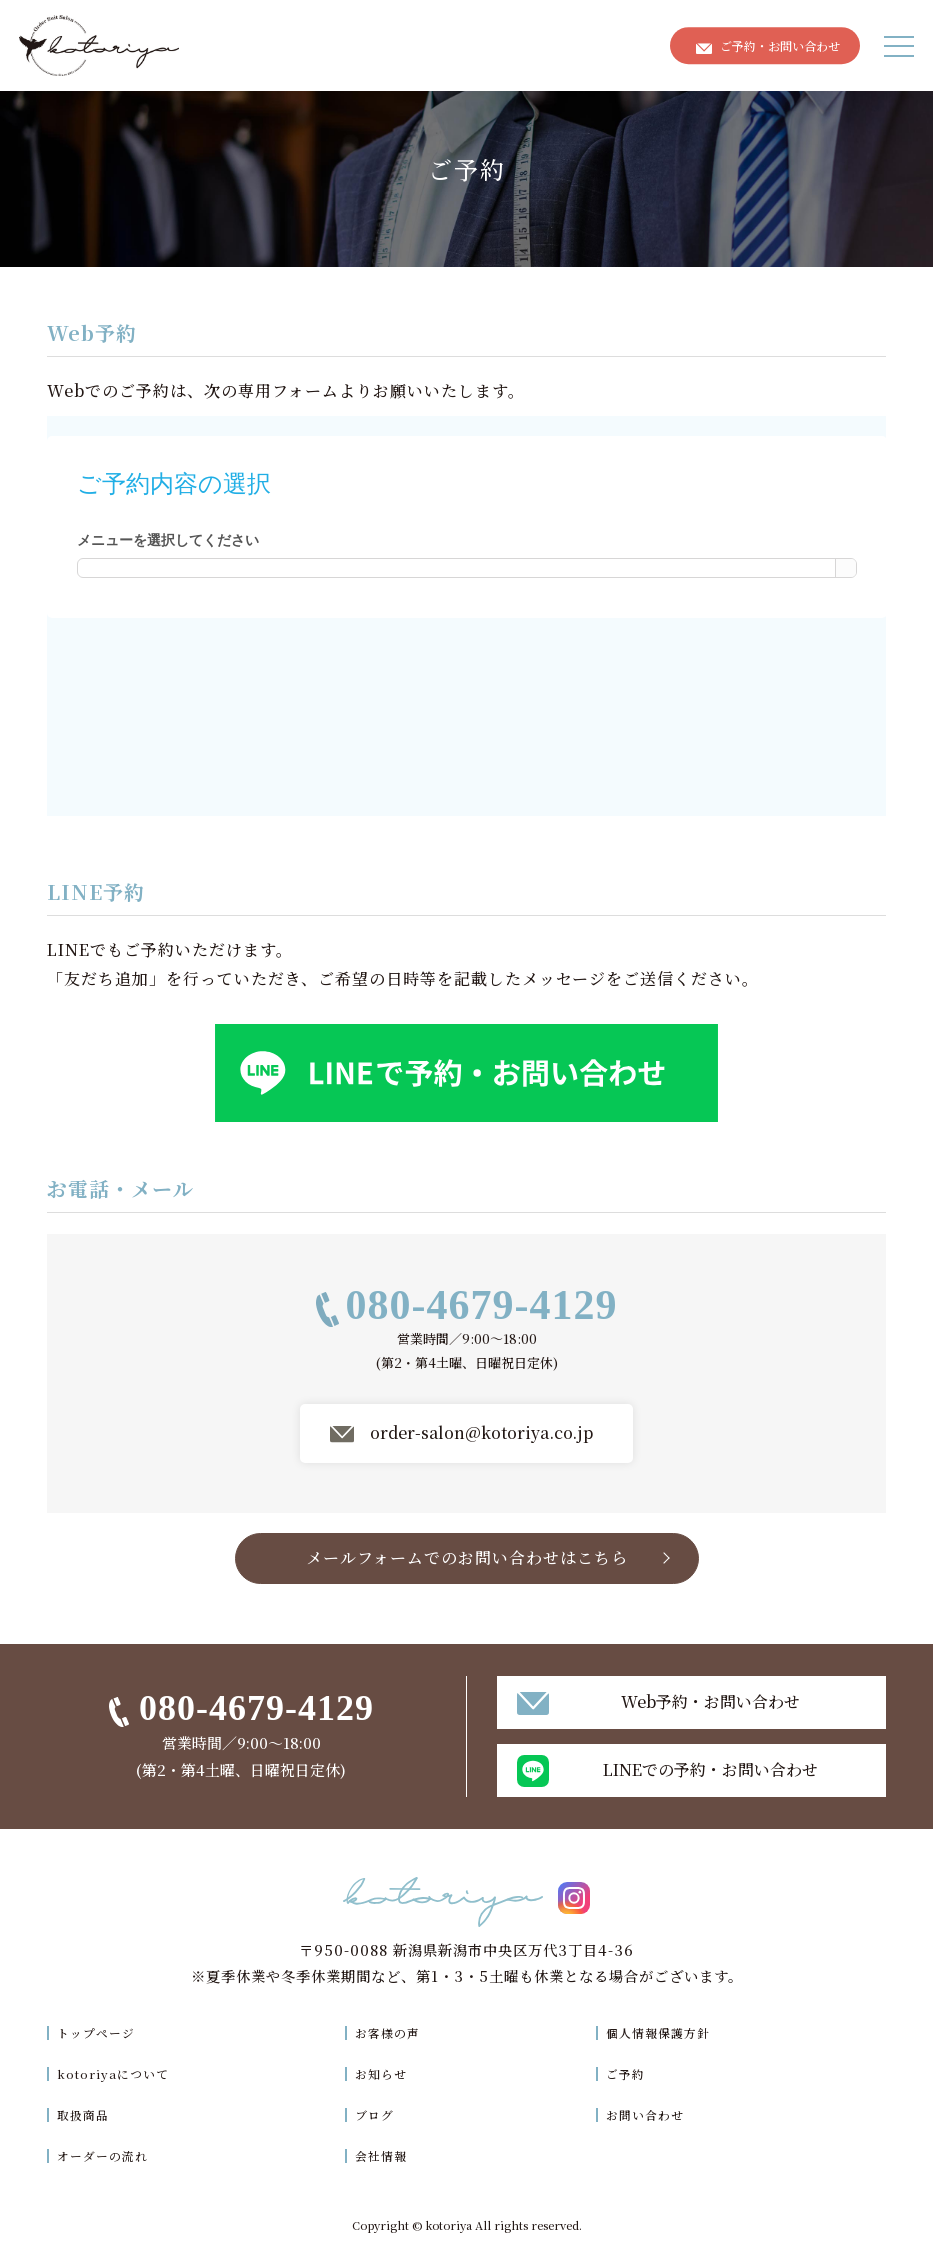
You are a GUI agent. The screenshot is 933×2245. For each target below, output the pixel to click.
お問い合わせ (650, 2113)
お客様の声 (395, 2031)
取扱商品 (87, 2113)
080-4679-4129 (482, 1308)
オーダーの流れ (109, 2154)
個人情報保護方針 (665, 2031)
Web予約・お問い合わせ (710, 1701)
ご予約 (627, 2072)
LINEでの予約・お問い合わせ (710, 1769)
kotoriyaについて (122, 2072)
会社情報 (388, 2154)
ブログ (380, 2113)
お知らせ (388, 2072)
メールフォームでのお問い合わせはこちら (467, 1560)
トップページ (101, 2031)
